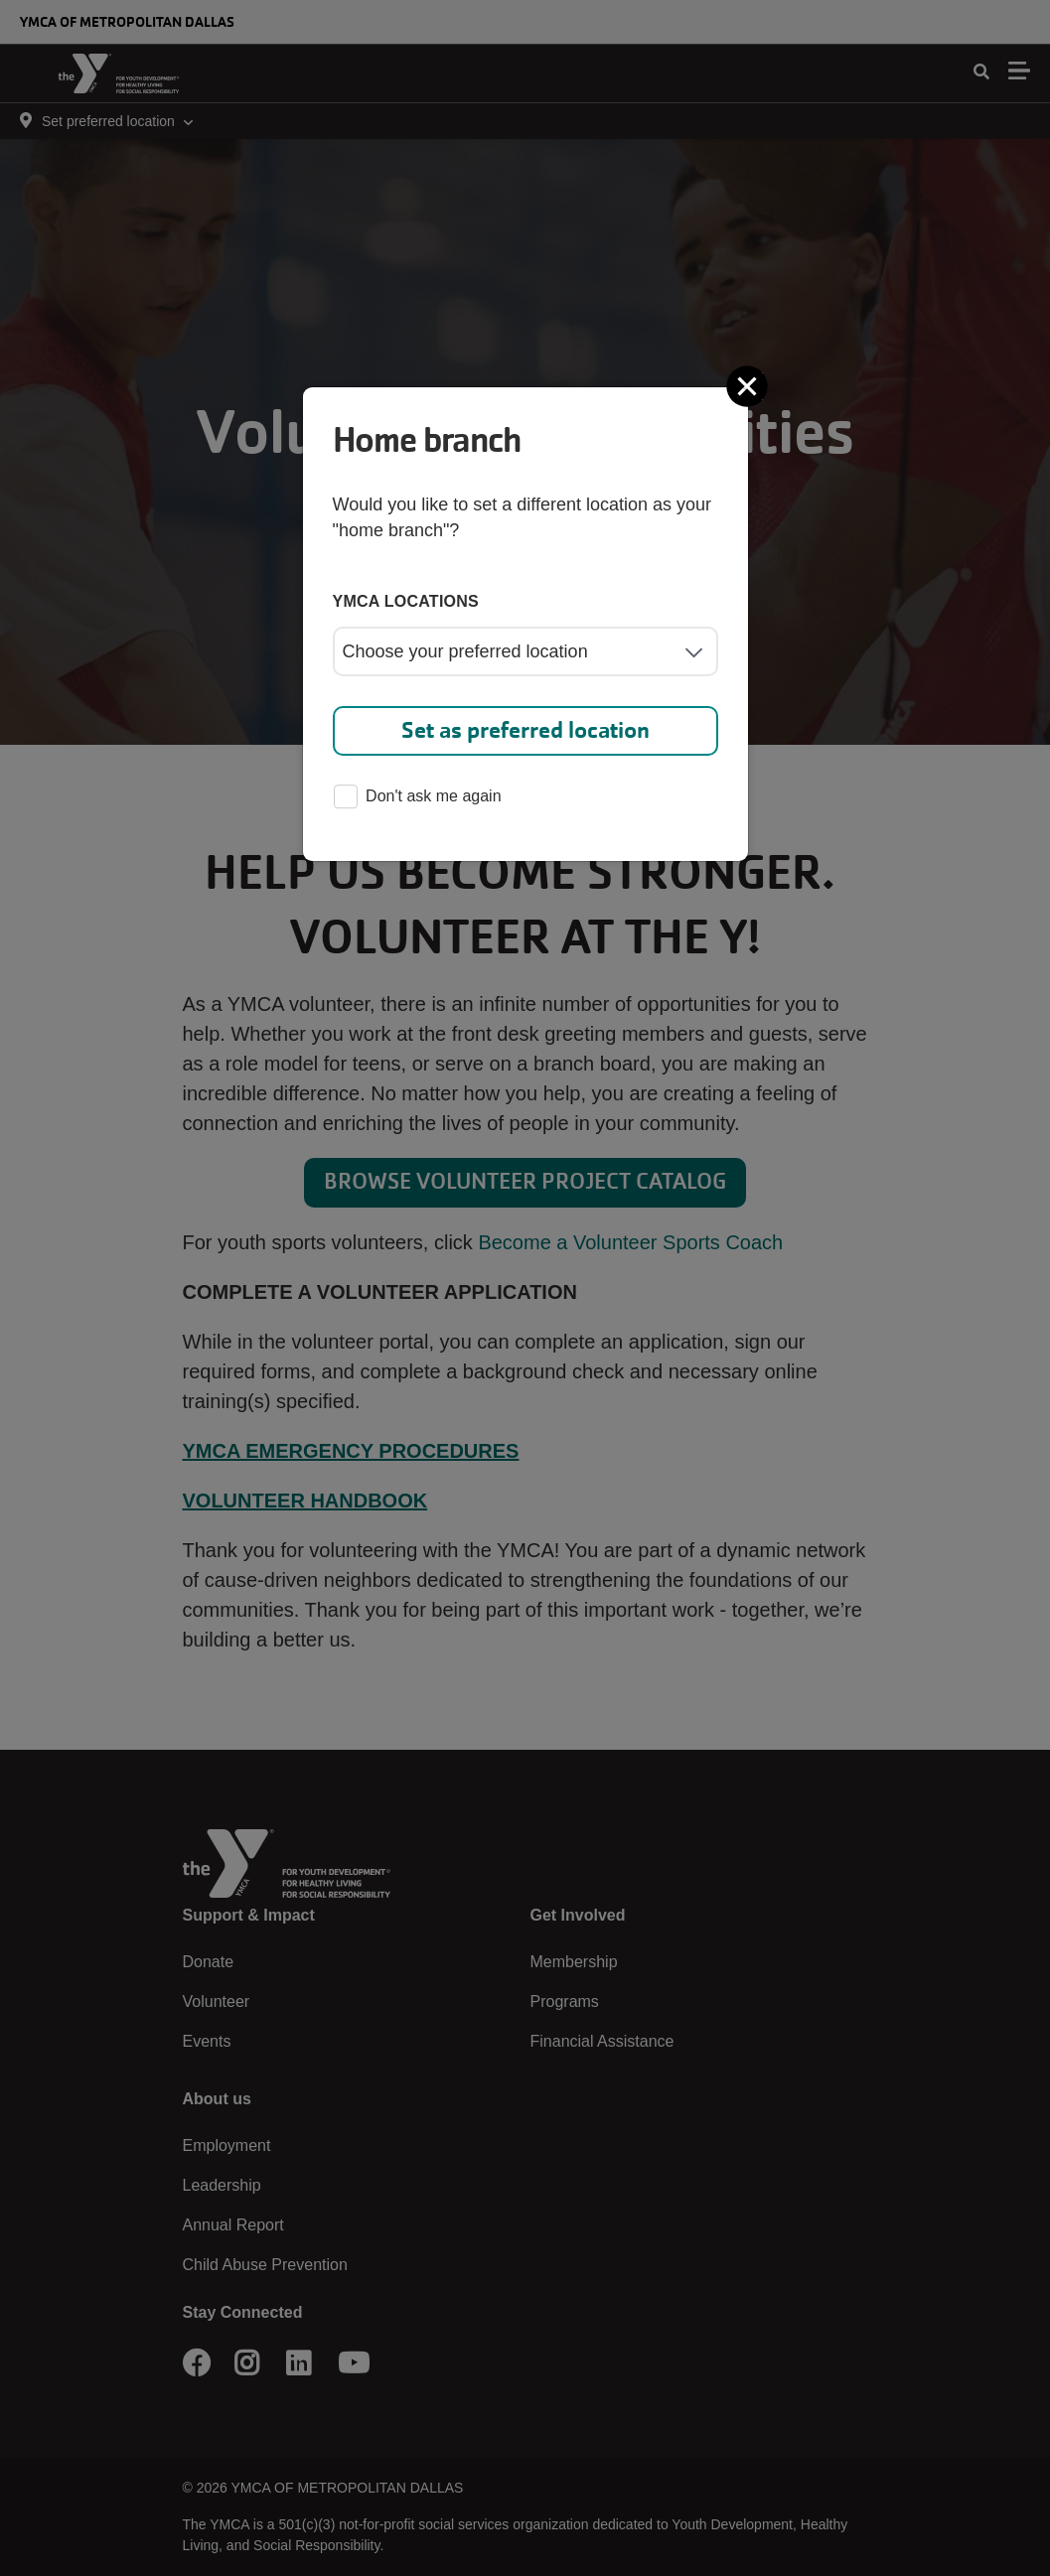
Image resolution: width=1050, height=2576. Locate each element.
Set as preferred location (525, 730)
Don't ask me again (417, 797)
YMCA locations (406, 601)
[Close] (749, 386)
